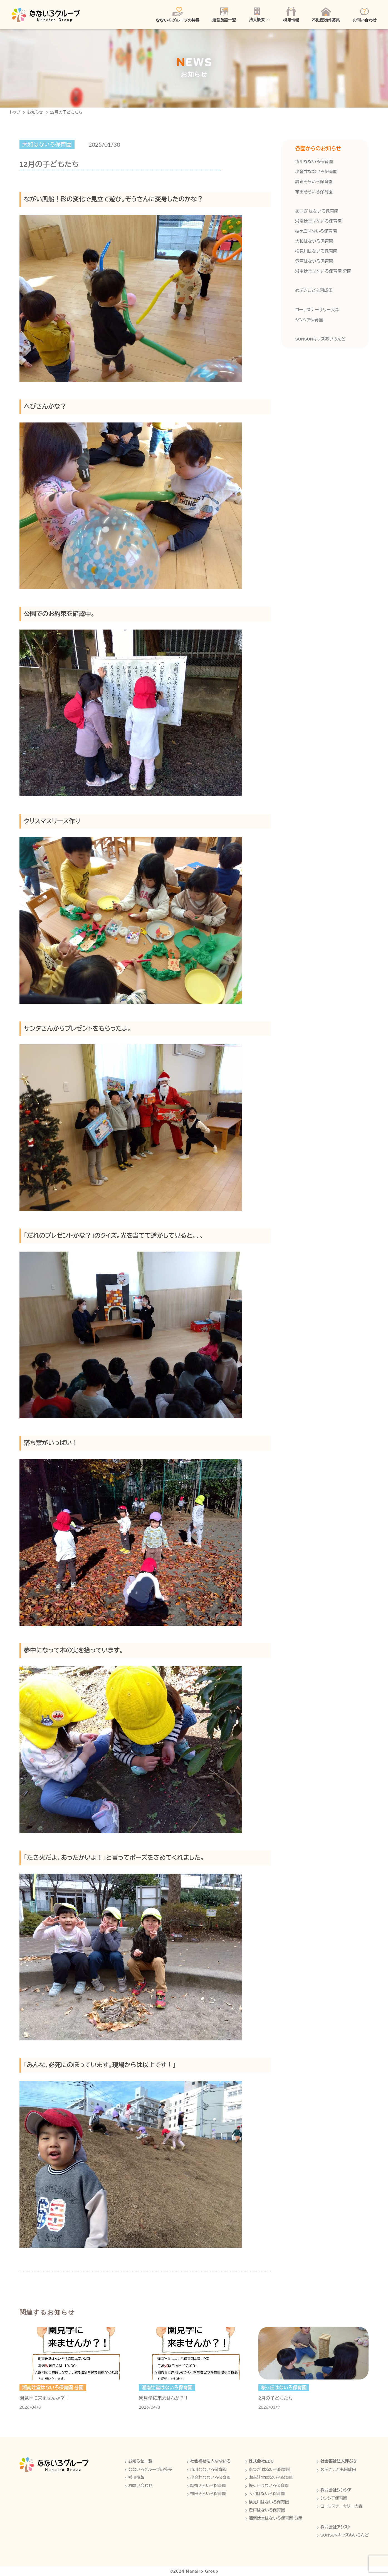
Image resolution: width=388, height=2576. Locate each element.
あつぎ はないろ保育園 (316, 211)
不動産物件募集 (326, 14)
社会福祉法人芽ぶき (338, 2461)
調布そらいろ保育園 (314, 182)
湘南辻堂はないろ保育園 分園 (323, 271)
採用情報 (291, 14)
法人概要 (257, 15)
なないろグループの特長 (177, 14)
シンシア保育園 (309, 320)
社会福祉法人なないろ (210, 2461)
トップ (15, 112)
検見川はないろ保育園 (316, 251)
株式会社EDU (261, 2461)
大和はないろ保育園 (314, 241)
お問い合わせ (364, 14)
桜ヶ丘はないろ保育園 (316, 231)
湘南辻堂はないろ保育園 (318, 221)
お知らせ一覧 (140, 2461)
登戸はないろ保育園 (314, 261)
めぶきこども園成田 (313, 290)
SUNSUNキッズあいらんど (320, 339)
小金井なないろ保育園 (316, 172)
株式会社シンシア (336, 2490)
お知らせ (35, 112)
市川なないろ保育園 (314, 162)
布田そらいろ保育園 (314, 192)
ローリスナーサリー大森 (317, 310)
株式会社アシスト (335, 2527)
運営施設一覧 (224, 15)
